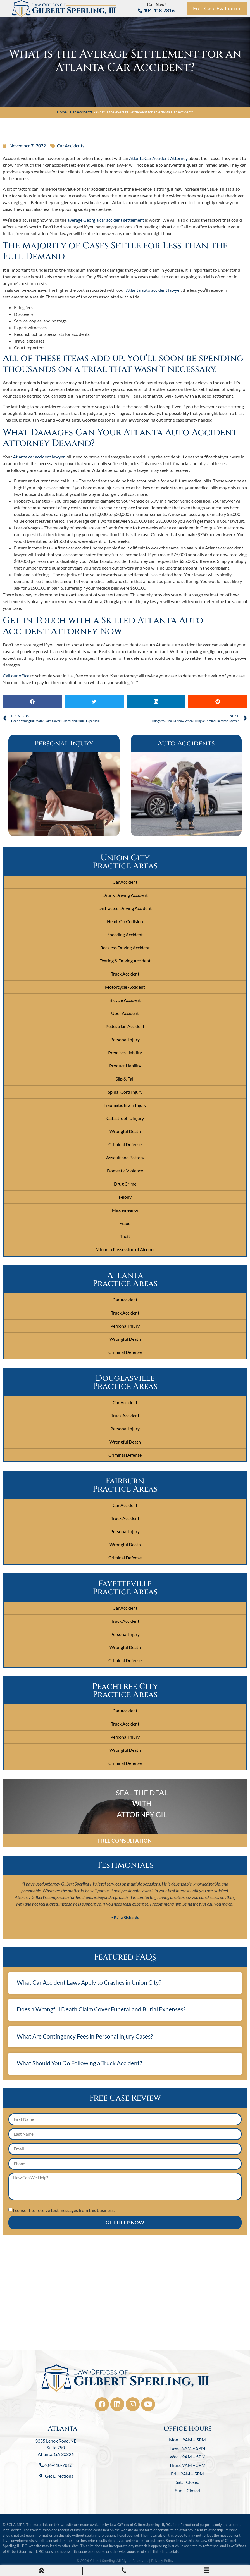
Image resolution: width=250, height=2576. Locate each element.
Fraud (125, 1223)
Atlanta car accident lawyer (39, 456)
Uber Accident (125, 1013)
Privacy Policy (162, 2560)
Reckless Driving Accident (125, 947)
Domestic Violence (125, 1170)
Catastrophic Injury (125, 1118)
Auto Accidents (186, 743)
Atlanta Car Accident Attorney (158, 158)
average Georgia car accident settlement (105, 220)
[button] (32, 701)
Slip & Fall (125, 1078)
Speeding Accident (125, 934)
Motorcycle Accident (125, 987)
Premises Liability (125, 1052)
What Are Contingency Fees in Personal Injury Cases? (85, 2036)
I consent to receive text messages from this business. (64, 2210)
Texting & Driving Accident (125, 960)
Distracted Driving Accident (125, 908)
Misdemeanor (125, 1210)
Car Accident (125, 882)
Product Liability (125, 1065)
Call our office (16, 675)
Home (62, 112)
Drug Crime (125, 1183)
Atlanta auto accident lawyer (153, 290)
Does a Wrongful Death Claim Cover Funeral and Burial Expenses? (101, 2009)
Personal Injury (64, 743)
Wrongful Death (125, 1131)
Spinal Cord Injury (125, 1092)
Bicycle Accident (125, 1000)
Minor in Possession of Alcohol (125, 1249)
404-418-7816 (156, 10)
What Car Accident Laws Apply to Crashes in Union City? (89, 1982)
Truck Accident (125, 973)
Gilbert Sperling (102, 2560)
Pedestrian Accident (125, 1026)
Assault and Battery (125, 1157)
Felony (125, 1196)
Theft (125, 1236)
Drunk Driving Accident (125, 895)
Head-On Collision (125, 921)
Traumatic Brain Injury (125, 1105)
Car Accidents (81, 112)
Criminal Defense (125, 1144)
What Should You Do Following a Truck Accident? (79, 2062)
